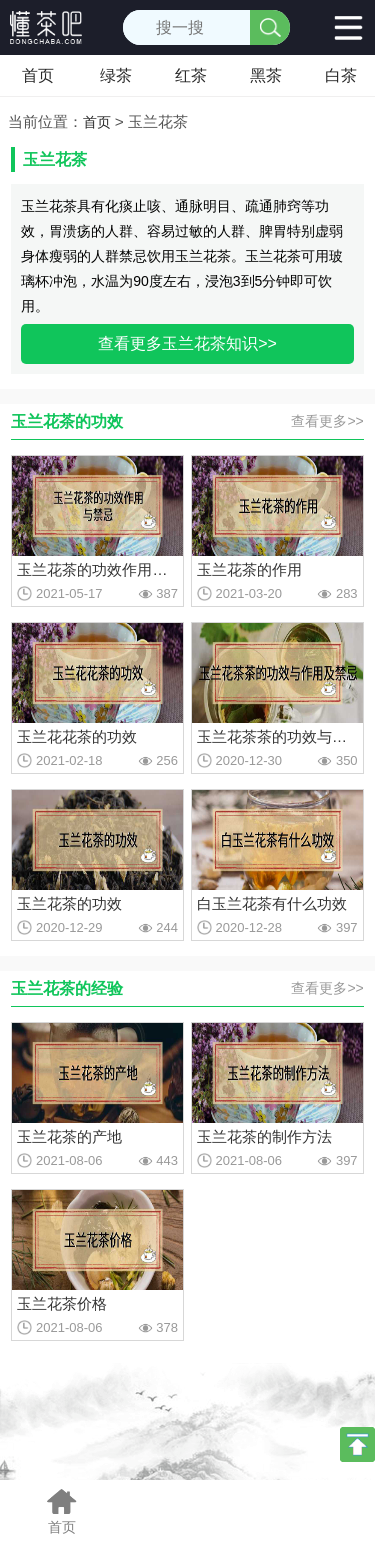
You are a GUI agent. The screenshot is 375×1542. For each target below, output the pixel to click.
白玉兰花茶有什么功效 (272, 903)
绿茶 (116, 75)
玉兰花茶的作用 (249, 569)
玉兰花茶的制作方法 (264, 1136)
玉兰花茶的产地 (69, 1136)
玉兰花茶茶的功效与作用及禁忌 (277, 736)
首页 (38, 75)
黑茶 (266, 75)
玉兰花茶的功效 (69, 903)
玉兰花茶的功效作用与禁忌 (97, 569)
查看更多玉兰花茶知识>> (187, 343)
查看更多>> (327, 421)
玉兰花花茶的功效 (77, 736)
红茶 (191, 75)
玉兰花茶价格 (62, 1303)
